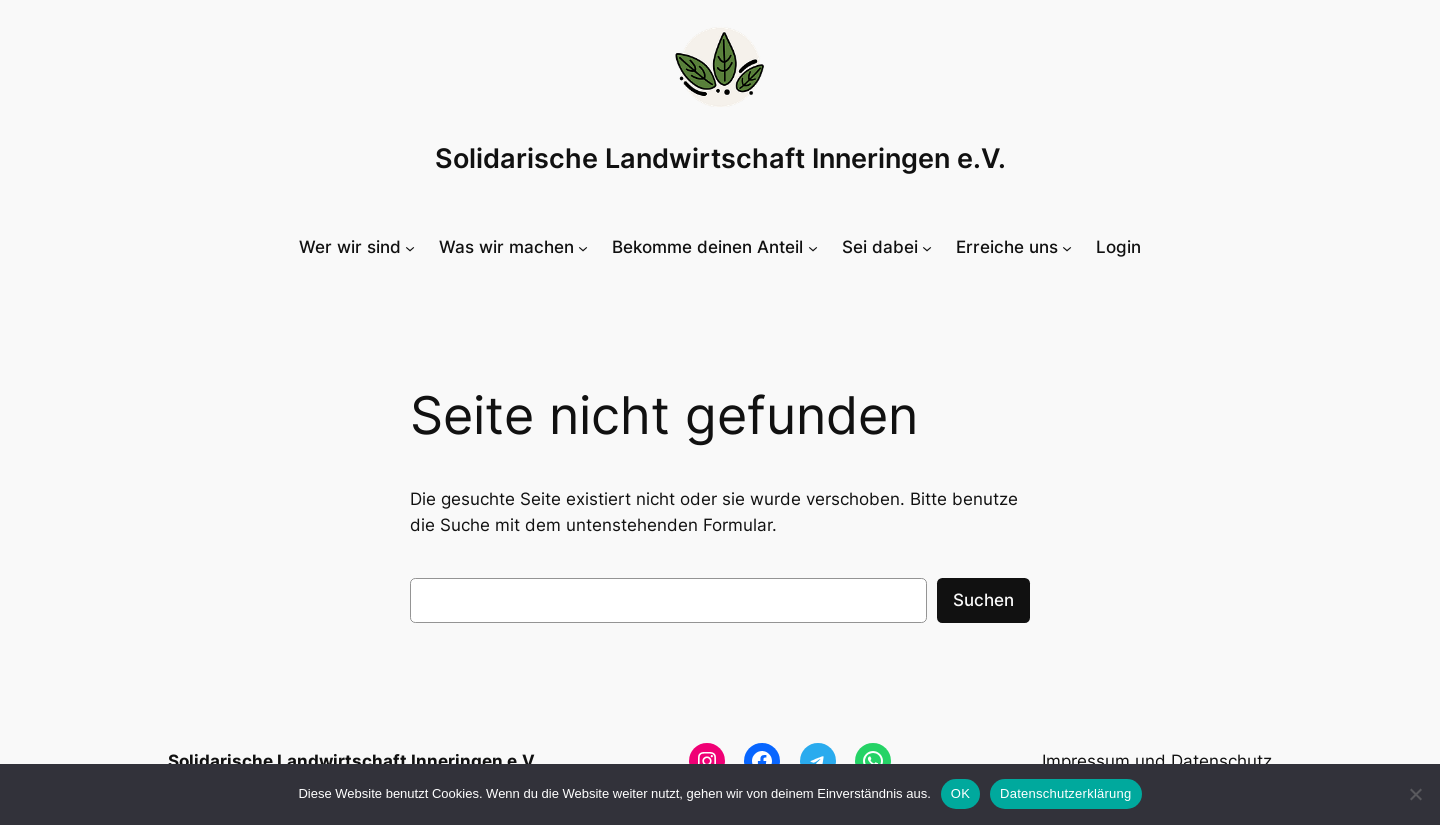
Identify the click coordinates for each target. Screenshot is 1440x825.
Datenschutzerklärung (1065, 793)
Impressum (1086, 761)
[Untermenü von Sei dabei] (887, 247)
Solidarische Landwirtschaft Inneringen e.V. (720, 158)
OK (960, 793)
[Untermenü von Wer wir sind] (357, 247)
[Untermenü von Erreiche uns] (1014, 247)
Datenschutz (1221, 761)
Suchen (983, 600)
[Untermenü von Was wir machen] (513, 247)
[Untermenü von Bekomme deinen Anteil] (714, 247)
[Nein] (1415, 794)
